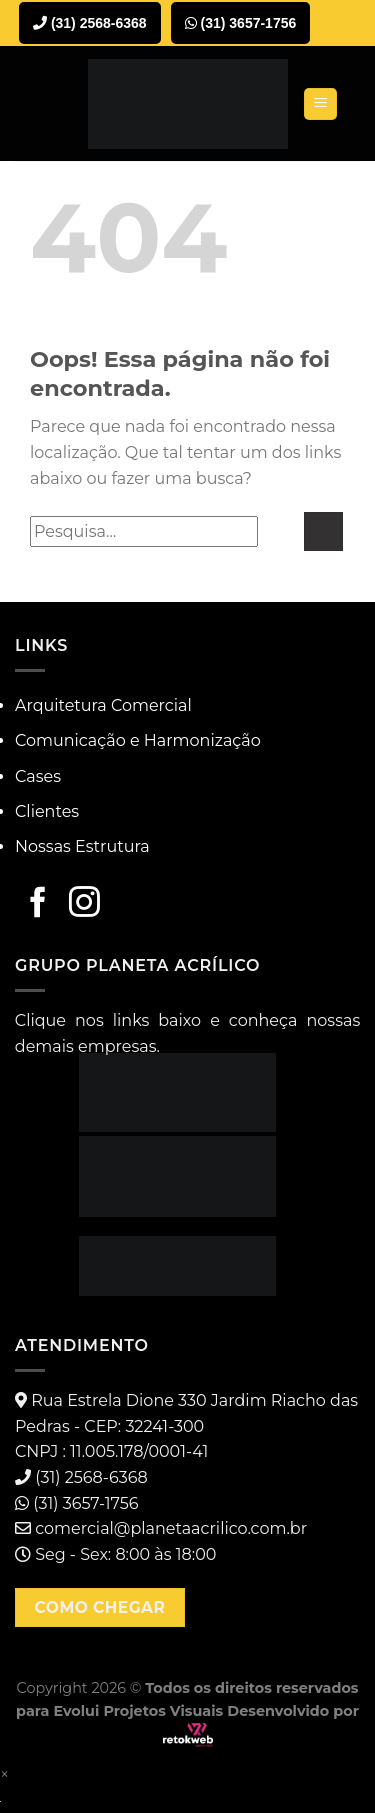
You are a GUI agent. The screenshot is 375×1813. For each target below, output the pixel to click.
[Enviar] (323, 531)
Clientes (47, 811)
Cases (38, 776)
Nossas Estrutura (82, 846)
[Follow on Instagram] (84, 904)
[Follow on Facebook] (38, 904)
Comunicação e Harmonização (138, 740)
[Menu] (320, 104)
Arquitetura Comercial (103, 705)
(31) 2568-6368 (90, 23)
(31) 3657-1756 (241, 23)
